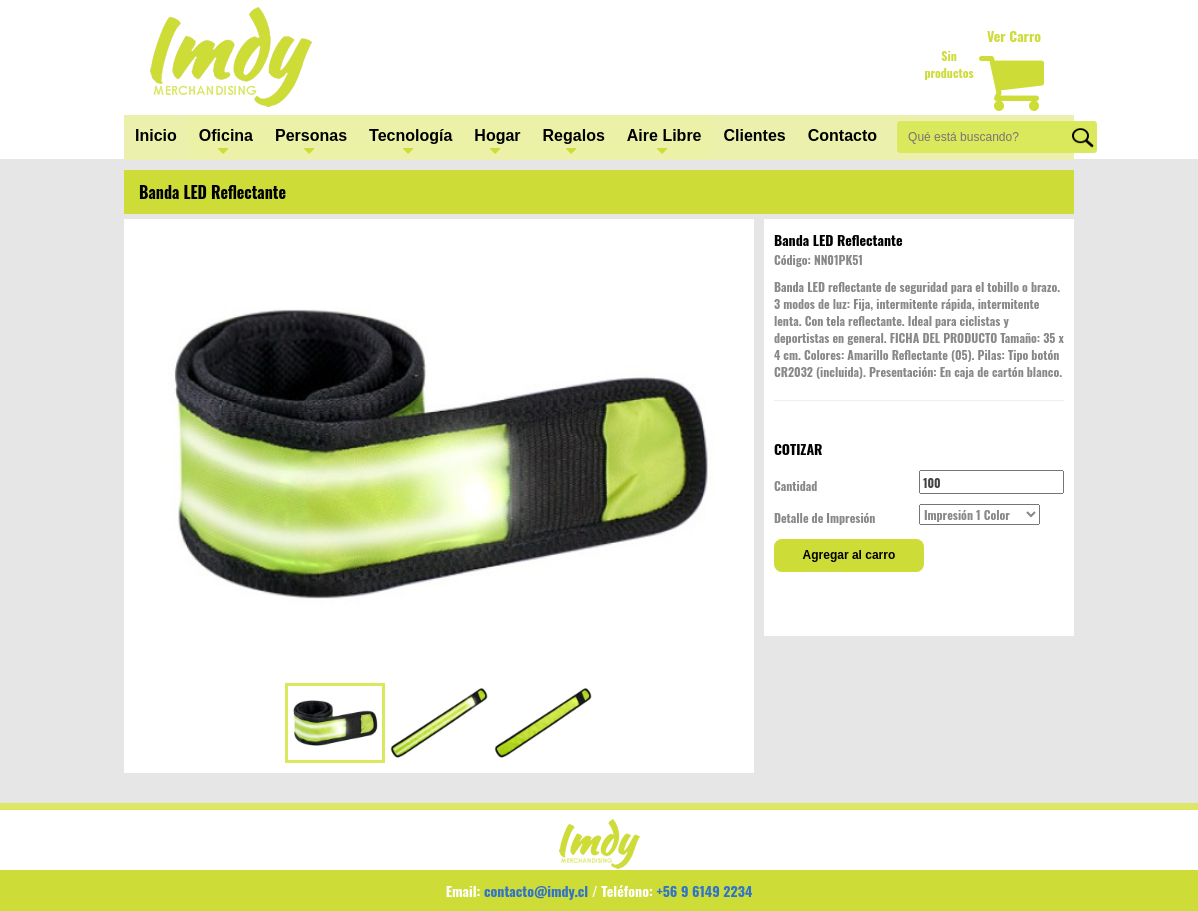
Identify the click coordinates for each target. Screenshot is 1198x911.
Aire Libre (664, 135)
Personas (311, 135)
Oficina (226, 135)
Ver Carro (1014, 35)
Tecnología (410, 135)
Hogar (497, 135)
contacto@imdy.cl (536, 890)
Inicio (156, 135)
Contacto (842, 135)
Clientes (755, 135)
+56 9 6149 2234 (704, 890)
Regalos (574, 135)
